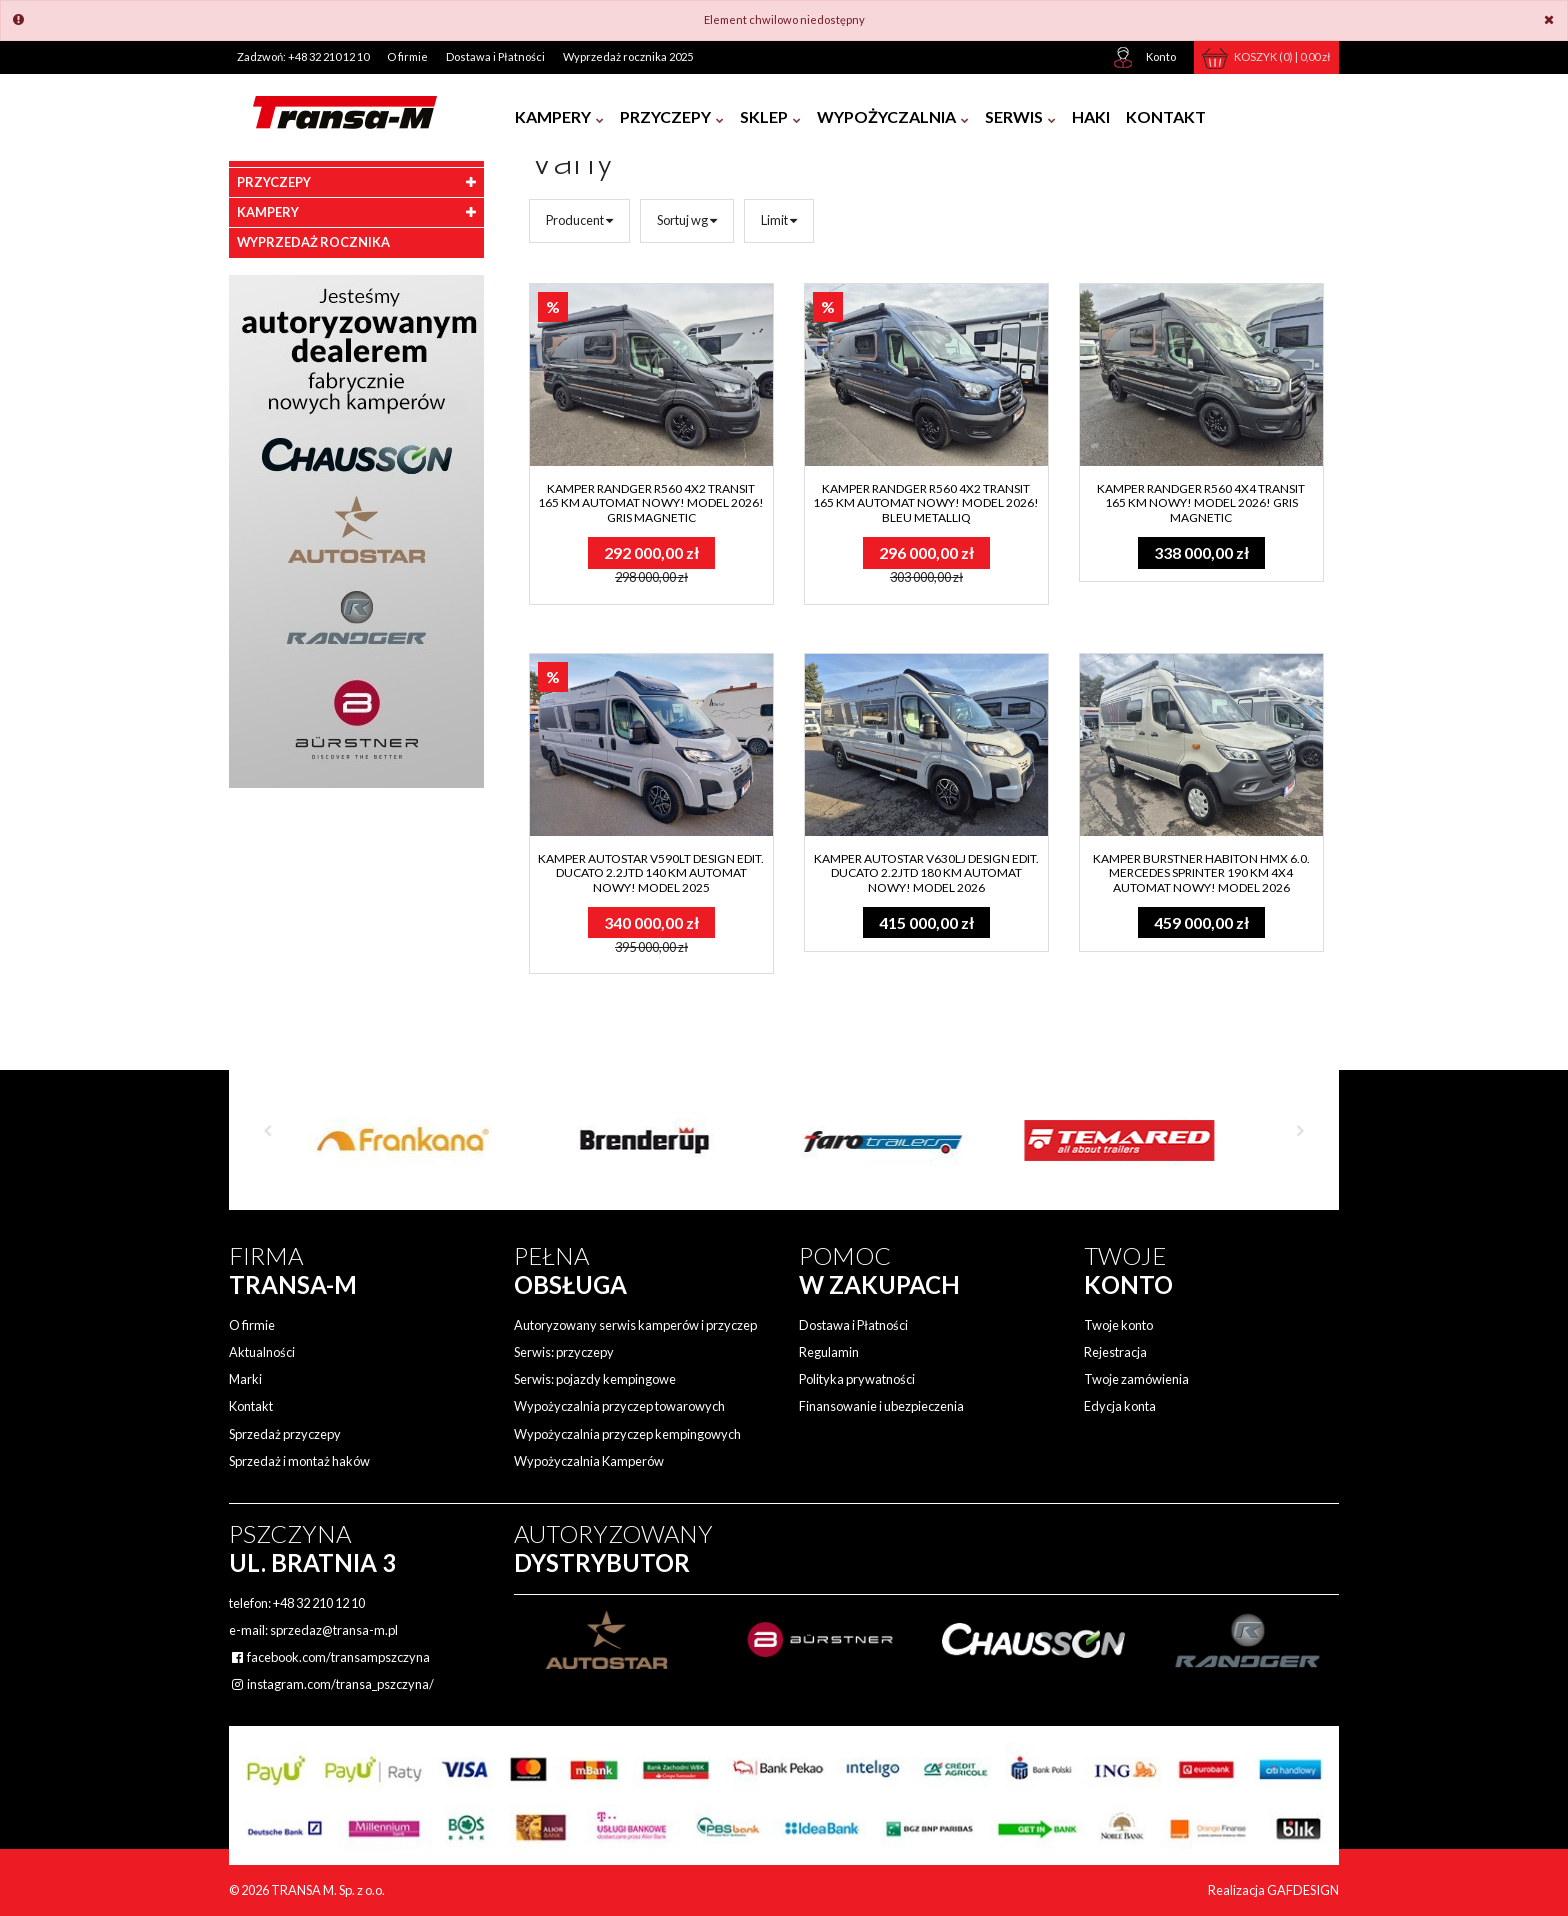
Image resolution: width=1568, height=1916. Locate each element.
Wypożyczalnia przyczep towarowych (619, 1406)
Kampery (559, 116)
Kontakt (1166, 116)
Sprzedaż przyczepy (285, 1434)
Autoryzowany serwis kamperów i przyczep (635, 1325)
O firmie (407, 56)
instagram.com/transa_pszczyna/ (331, 1684)
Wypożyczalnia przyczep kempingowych (627, 1434)
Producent (579, 220)
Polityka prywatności (857, 1379)
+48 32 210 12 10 (319, 1603)
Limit (779, 220)
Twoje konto (1118, 1325)
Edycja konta (1120, 1406)
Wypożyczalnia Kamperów (589, 1461)
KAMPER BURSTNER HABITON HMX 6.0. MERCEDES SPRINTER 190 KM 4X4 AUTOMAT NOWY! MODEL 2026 (1201, 873)
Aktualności (262, 1352)
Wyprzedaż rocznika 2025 (628, 56)
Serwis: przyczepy (564, 1352)
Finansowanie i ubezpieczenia (881, 1406)
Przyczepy (672, 116)
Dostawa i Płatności (495, 56)
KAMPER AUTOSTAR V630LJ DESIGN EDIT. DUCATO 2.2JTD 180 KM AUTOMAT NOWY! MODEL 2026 (926, 873)
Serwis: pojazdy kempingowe (595, 1379)
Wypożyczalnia (893, 116)
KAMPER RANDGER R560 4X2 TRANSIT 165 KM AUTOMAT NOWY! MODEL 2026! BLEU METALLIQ (926, 503)
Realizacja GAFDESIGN (1273, 1890)
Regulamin (829, 1352)
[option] (399, 1133)
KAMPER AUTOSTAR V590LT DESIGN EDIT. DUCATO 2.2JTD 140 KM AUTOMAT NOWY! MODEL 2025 (651, 873)
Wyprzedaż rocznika (313, 242)
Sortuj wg (687, 220)
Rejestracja (1115, 1352)
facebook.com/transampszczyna (329, 1657)
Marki (245, 1379)
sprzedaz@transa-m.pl (334, 1630)
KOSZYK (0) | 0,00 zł (1282, 56)
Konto (1161, 56)
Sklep (770, 116)
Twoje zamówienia (1136, 1379)
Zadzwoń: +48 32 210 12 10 (303, 56)
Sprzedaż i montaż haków (299, 1461)
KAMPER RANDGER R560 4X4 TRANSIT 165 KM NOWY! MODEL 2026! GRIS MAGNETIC (1201, 503)
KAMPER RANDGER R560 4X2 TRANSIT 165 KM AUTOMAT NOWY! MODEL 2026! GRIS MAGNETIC (651, 503)
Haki (1091, 116)
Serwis (1020, 116)
